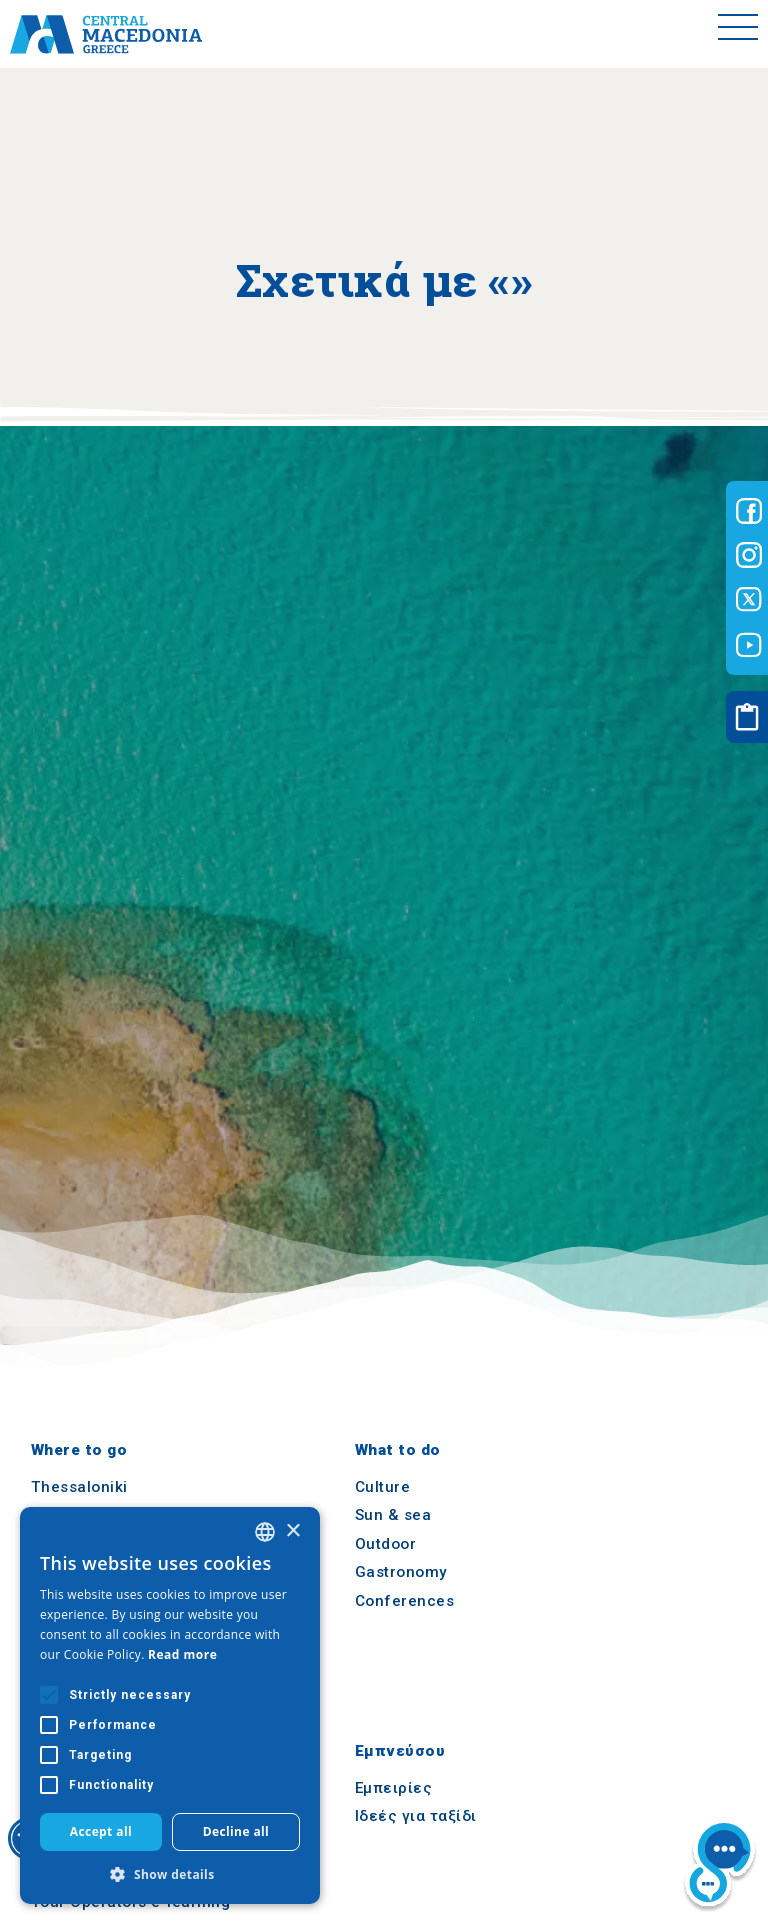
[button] (170, 1874)
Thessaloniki (79, 1487)
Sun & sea (393, 1515)
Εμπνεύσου (400, 1751)
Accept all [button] (101, 1831)
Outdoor (386, 1544)
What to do (398, 1450)
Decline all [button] (236, 1831)
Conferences (405, 1601)
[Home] (106, 34)
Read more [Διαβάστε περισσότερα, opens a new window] (182, 1654)
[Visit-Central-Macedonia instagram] (749, 555)
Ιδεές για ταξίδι (416, 1816)
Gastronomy (401, 1573)
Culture (383, 1487)
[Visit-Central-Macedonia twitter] (749, 600)
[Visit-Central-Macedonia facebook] (749, 511)
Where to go (79, 1450)
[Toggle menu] (738, 34)
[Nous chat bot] (720, 1866)
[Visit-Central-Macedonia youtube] (749, 645)
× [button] (292, 1531)
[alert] (170, 1705)
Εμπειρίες (394, 1788)
